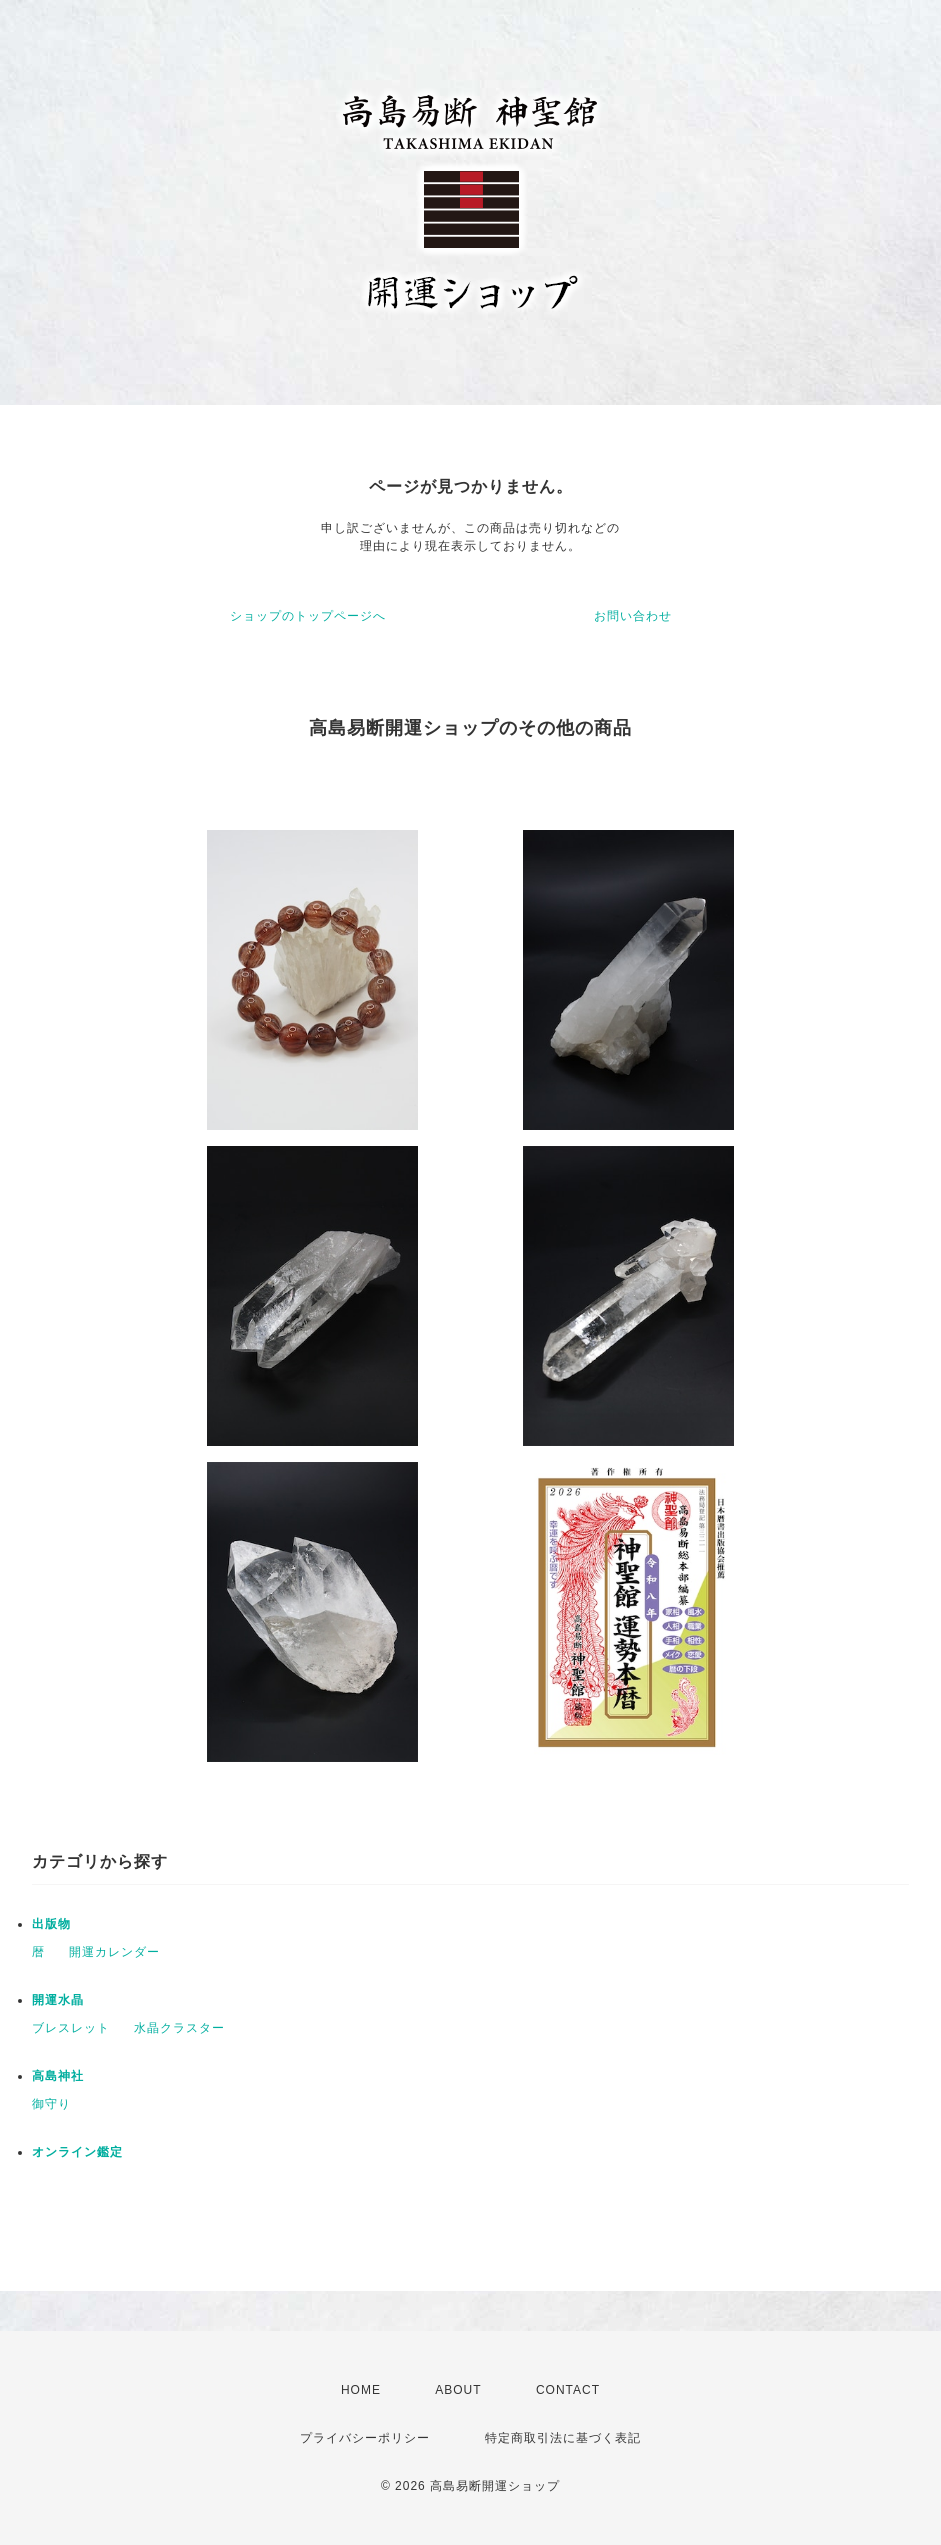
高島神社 (58, 2076)
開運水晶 (58, 2000)
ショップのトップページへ (308, 616)
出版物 (51, 1924)
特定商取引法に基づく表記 (563, 2438)
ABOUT (458, 2390)
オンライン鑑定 (77, 2152)
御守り (51, 2104)
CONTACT (568, 2390)
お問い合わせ (633, 616)
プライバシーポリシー (365, 2438)
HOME (361, 2390)
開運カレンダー (114, 1952)
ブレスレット (71, 2028)
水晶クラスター (179, 2028)
